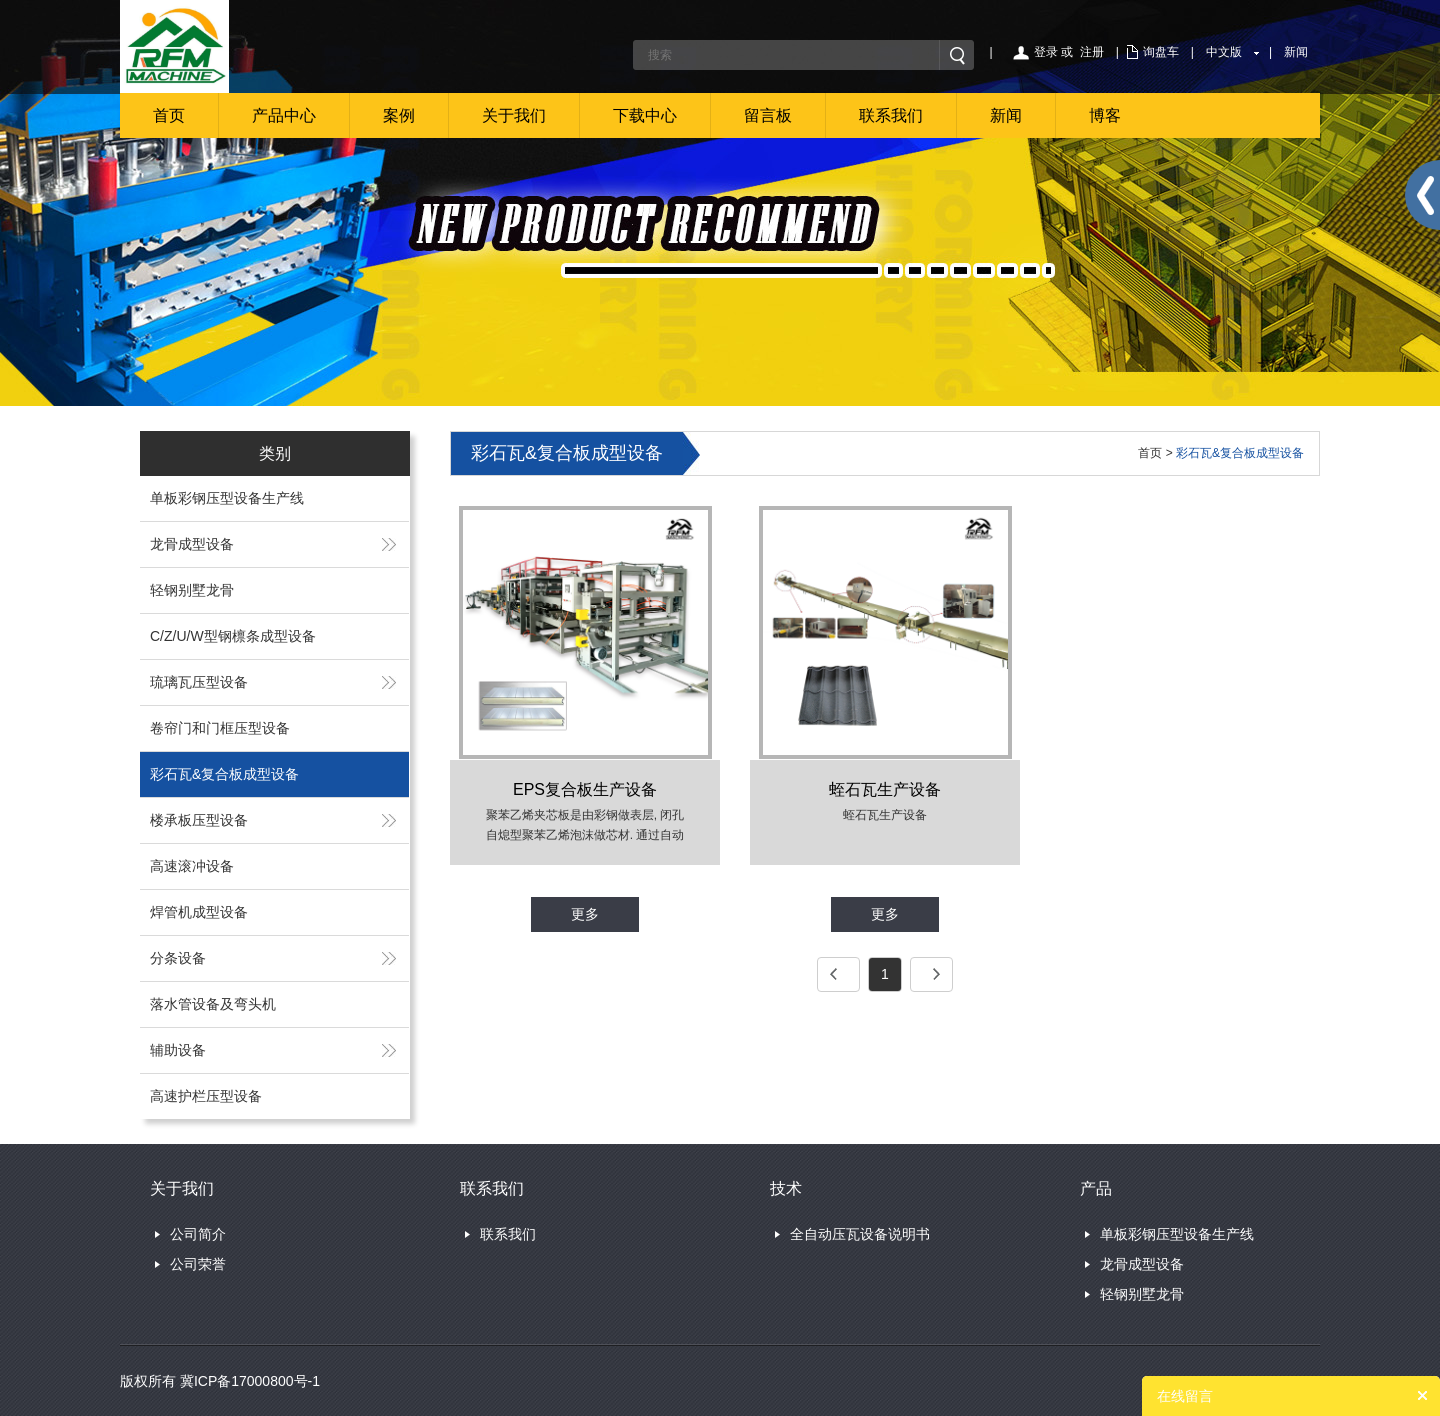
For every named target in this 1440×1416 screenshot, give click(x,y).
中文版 (1224, 52)
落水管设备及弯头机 (213, 1004)
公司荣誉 (198, 1264)
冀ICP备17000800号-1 (250, 1381)
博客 (1105, 115)
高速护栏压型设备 (206, 1096)
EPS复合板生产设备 (585, 789)
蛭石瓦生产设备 (885, 789)
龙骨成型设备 (192, 544)
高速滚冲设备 (192, 866)
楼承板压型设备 (199, 820)
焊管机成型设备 (199, 912)
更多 (585, 914)
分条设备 (178, 958)
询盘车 (1161, 52)
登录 (1046, 52)
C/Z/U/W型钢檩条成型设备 (233, 636)
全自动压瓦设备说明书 (860, 1234)
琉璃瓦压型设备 (199, 682)
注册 (1092, 52)
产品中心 (284, 115)
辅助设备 (178, 1050)
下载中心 (645, 115)
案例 (399, 115)
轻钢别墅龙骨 (192, 590)
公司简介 (198, 1234)
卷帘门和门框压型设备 (220, 728)
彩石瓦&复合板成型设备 (224, 774)
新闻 (1296, 52)
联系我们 (891, 115)
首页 (169, 115)
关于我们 (514, 115)
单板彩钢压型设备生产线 (227, 498)
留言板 (768, 115)
